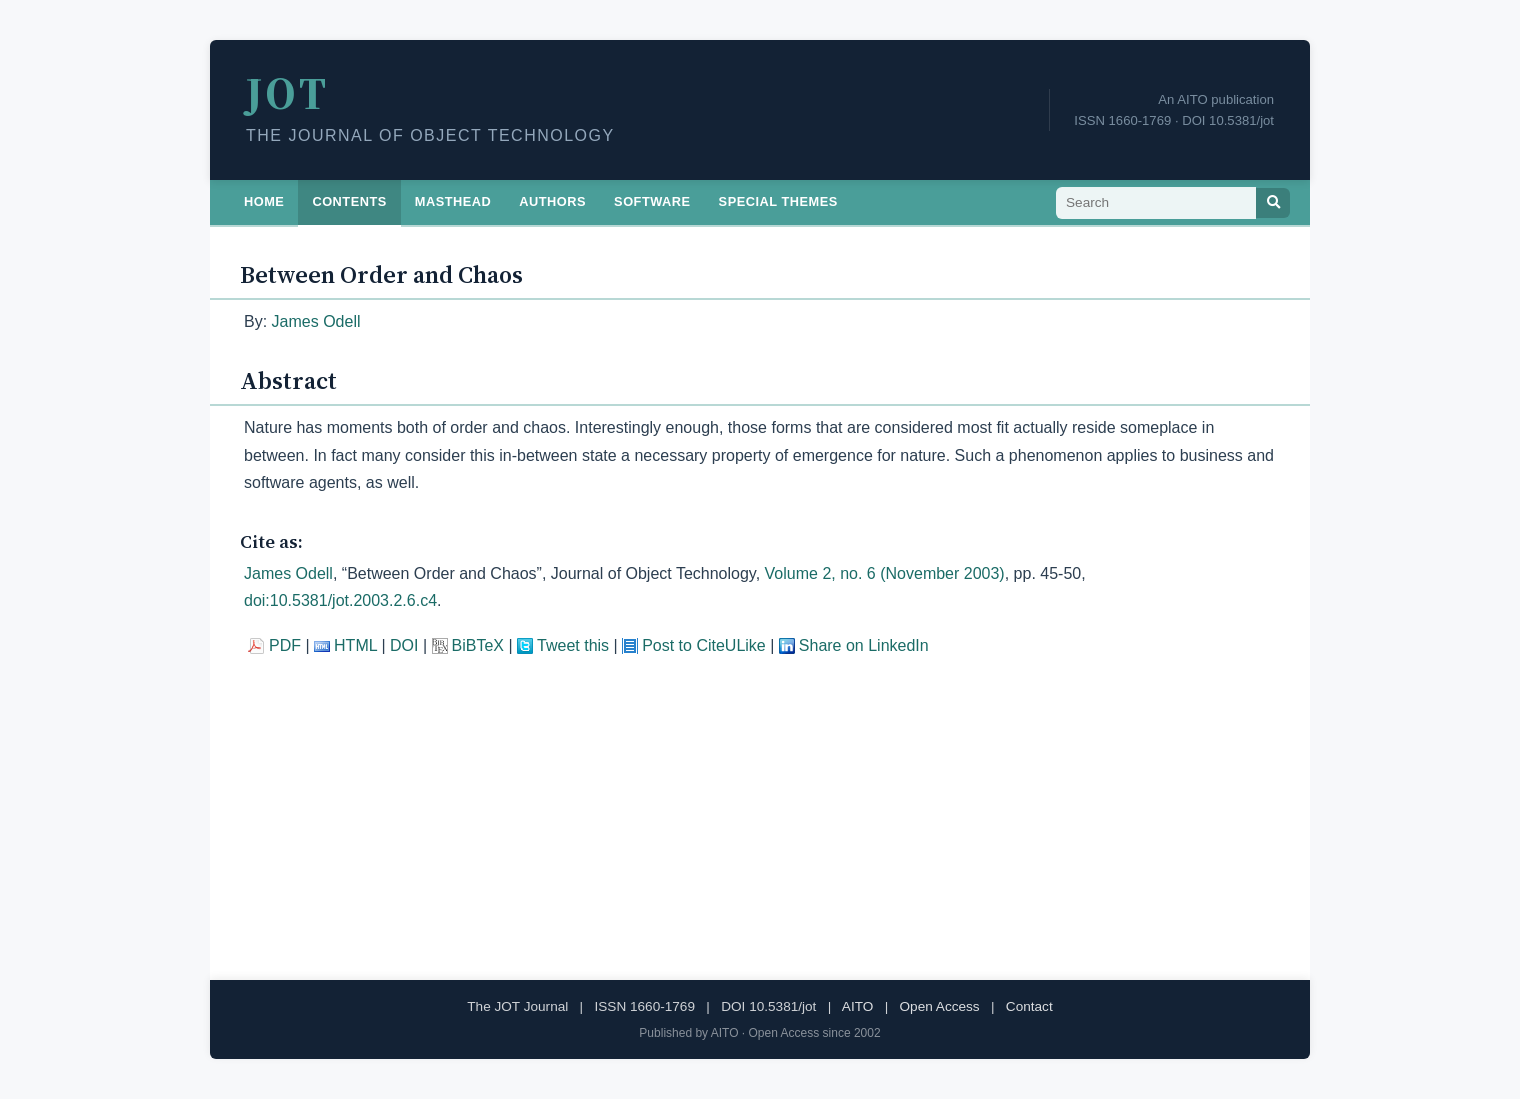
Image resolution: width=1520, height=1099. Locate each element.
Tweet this (573, 645)
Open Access (940, 1006)
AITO (857, 1006)
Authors (552, 201)
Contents (349, 201)
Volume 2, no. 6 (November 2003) (885, 573)
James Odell (316, 321)
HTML (355, 645)
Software (652, 201)
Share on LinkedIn (864, 645)
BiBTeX (478, 645)
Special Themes (778, 201)
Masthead (453, 201)
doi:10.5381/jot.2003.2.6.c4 (340, 600)
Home (264, 201)
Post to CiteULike (704, 645)
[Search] (1273, 203)
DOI (404, 645)
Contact (1029, 1006)
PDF (285, 645)
